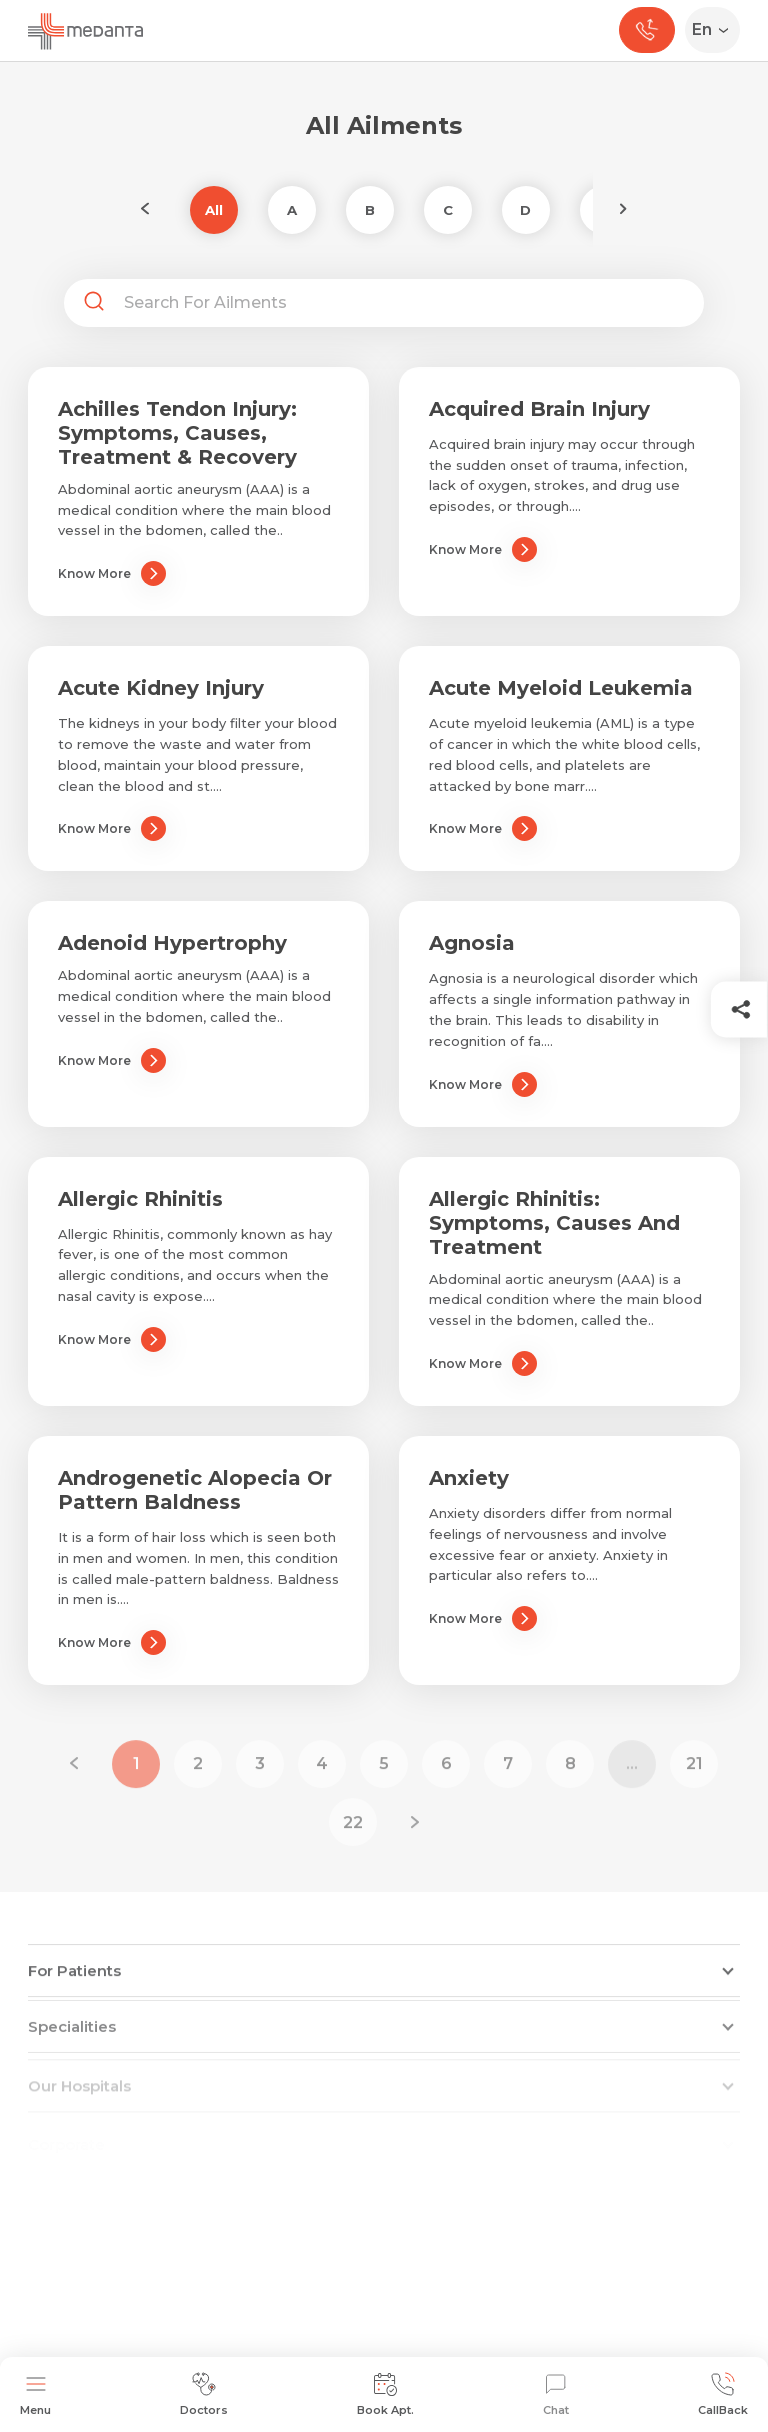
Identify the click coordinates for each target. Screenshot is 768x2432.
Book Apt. (385, 2394)
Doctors (204, 2394)
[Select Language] (716, 30)
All (214, 210)
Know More (112, 573)
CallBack (723, 2394)
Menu (35, 2394)
